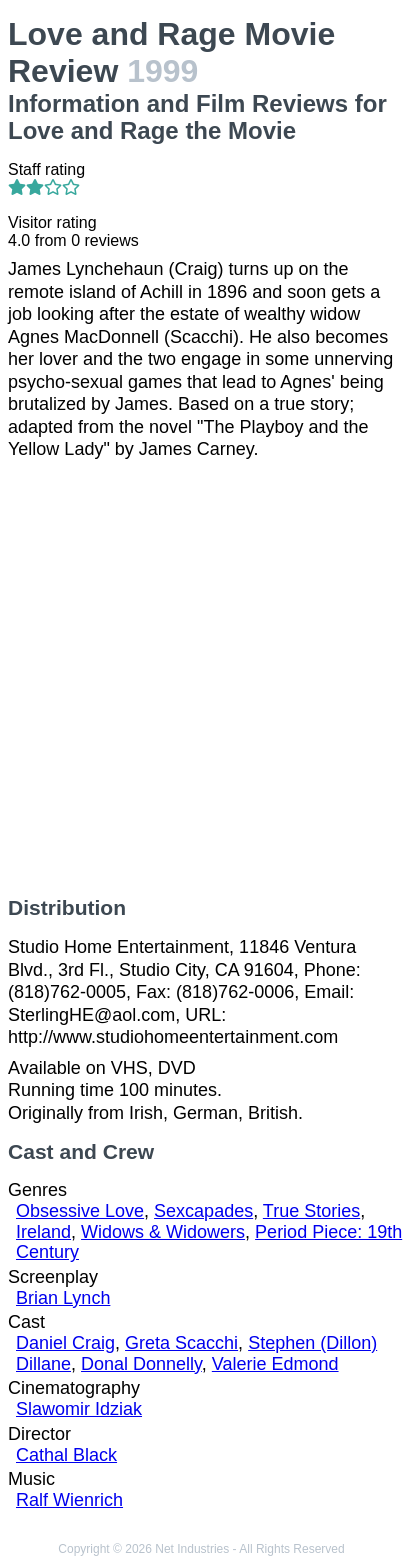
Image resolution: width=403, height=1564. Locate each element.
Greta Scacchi (181, 1343)
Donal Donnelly (141, 1364)
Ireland (43, 1232)
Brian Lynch (63, 1298)
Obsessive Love (80, 1211)
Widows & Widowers (163, 1232)
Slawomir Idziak (79, 1409)
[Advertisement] (201, 678)
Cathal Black (66, 1455)
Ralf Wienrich (69, 1500)
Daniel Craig (65, 1343)
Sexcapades (203, 1211)
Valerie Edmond (275, 1364)
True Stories (311, 1211)
